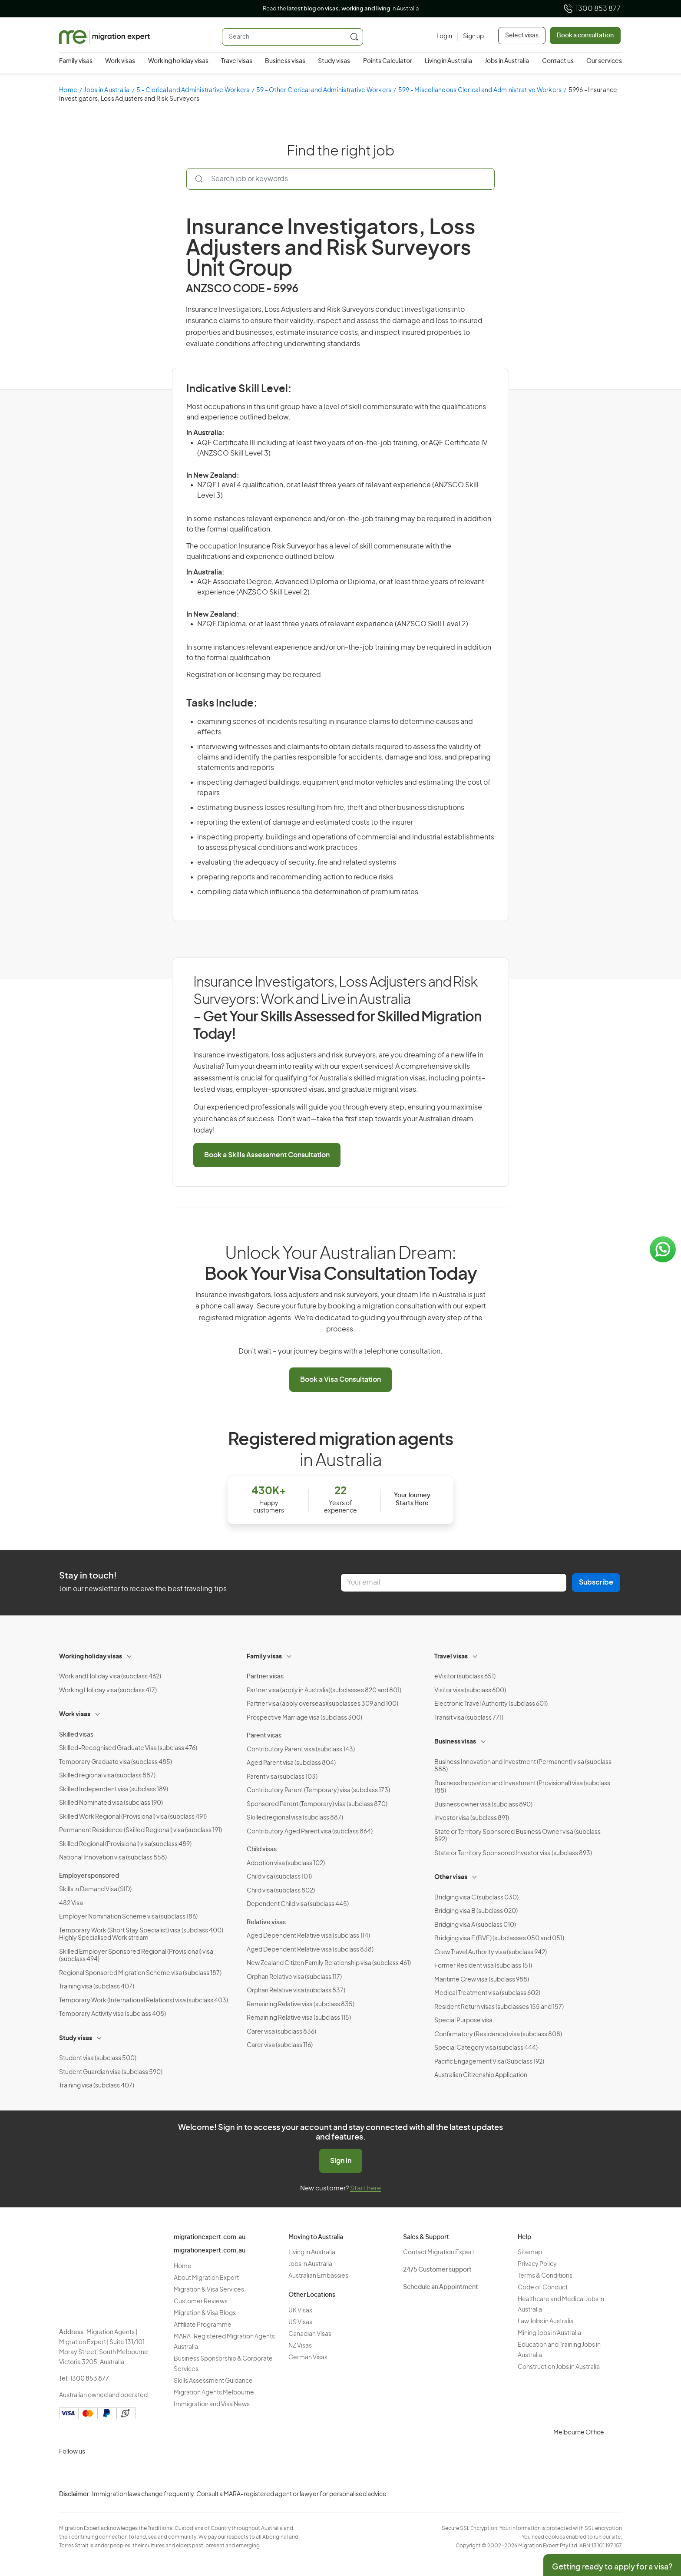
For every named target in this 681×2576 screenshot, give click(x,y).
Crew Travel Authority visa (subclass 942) (490, 1952)
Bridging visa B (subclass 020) (476, 1911)
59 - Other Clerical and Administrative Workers (324, 90)
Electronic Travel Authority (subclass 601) (491, 1704)
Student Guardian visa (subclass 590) (110, 2072)
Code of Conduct (543, 2288)
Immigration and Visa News (212, 2404)
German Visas (307, 2358)
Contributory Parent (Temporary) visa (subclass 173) (318, 1790)
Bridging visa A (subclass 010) (475, 1925)
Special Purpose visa (463, 2021)
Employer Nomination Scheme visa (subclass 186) (128, 1917)
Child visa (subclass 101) (279, 1877)
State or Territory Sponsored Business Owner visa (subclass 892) (517, 1836)
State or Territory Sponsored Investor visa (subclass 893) (513, 1853)
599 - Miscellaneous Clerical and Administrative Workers (480, 90)
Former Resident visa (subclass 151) (483, 1966)
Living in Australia (448, 61)
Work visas (120, 61)
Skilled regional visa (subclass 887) (107, 1776)
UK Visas (300, 2311)
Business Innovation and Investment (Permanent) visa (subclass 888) (523, 1766)
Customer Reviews (201, 2302)
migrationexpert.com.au (209, 2237)
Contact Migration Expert (438, 2252)
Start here (365, 2188)
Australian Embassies (318, 2276)
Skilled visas (76, 1735)
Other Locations (311, 2295)
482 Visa (71, 1903)
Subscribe (596, 1582)
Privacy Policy (537, 2264)
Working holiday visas (178, 61)
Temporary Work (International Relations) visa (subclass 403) (143, 2001)
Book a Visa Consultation (340, 1379)
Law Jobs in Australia (546, 2321)
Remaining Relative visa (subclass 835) (300, 2004)
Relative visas (266, 1922)
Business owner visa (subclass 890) (483, 1805)
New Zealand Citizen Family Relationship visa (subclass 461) (329, 1963)
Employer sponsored (89, 1876)
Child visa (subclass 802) (281, 1891)
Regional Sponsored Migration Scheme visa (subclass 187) (140, 1973)
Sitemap (530, 2252)
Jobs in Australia (507, 61)
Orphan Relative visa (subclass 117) (294, 1977)
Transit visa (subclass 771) (468, 1718)
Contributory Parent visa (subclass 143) (301, 1750)
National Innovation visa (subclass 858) (113, 1858)
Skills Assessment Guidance (213, 2381)
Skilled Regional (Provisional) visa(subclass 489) (125, 1844)
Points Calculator (387, 61)
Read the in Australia (341, 9)
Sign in (340, 2160)
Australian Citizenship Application (480, 2075)
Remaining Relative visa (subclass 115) (299, 2018)
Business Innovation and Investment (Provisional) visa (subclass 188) (522, 1787)
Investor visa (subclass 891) (471, 1818)
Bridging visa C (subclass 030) (476, 1898)
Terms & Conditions (545, 2276)
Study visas (334, 61)
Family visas (76, 61)
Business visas (285, 61)
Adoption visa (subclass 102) (286, 1863)
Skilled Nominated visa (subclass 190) (111, 1803)
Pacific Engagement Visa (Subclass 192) (489, 2062)
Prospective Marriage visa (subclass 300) (304, 1718)
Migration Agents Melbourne (214, 2393)
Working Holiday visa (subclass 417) (108, 1691)
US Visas (300, 2322)
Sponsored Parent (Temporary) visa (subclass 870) (317, 1804)
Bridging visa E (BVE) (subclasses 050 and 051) (499, 1938)
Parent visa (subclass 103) (282, 1777)
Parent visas (264, 1736)
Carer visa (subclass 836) (281, 2032)
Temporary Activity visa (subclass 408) (112, 2014)
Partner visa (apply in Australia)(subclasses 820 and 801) (324, 1691)
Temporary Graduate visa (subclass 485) (115, 1762)
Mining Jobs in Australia (549, 2333)
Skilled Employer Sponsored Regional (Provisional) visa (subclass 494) (136, 1956)
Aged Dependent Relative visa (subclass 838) (310, 1950)
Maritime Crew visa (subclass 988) (481, 1980)
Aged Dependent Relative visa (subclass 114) (308, 1936)
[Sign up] (470, 37)
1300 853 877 (592, 8)
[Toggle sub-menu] (130, 1655)
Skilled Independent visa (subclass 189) (113, 1790)
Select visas (522, 36)
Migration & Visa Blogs (205, 2313)
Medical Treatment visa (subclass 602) (487, 1993)
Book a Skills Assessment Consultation (267, 1155)
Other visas (450, 1877)
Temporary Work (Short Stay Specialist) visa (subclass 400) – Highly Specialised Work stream (143, 1935)
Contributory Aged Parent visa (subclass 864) (310, 1832)
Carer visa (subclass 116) (280, 2045)
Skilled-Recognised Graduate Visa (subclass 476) (128, 1748)
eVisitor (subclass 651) (465, 1677)
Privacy (666, 2501)
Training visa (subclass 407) (96, 1987)
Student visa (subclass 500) (97, 2058)
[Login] (444, 37)
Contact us (558, 61)
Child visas (262, 1849)
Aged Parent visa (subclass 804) (291, 1763)
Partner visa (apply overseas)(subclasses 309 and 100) (322, 1704)
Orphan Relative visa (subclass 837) (296, 1991)
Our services (604, 61)
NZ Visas (300, 2346)
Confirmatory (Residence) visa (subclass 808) (498, 2034)
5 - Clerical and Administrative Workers (193, 90)
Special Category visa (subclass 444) (486, 2048)
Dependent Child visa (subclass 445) (298, 1904)
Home (68, 90)
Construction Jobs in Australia (559, 2367)
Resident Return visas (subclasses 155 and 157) (499, 2007)
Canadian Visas (309, 2334)
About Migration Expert (206, 2278)
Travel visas (236, 61)
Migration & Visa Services (209, 2290)
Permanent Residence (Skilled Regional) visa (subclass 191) (140, 1830)
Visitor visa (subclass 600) (470, 1691)
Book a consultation (585, 36)
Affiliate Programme (202, 2325)
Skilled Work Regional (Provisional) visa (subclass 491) (133, 1817)
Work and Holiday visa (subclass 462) (110, 1677)
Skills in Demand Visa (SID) (95, 1889)
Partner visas (265, 1677)
